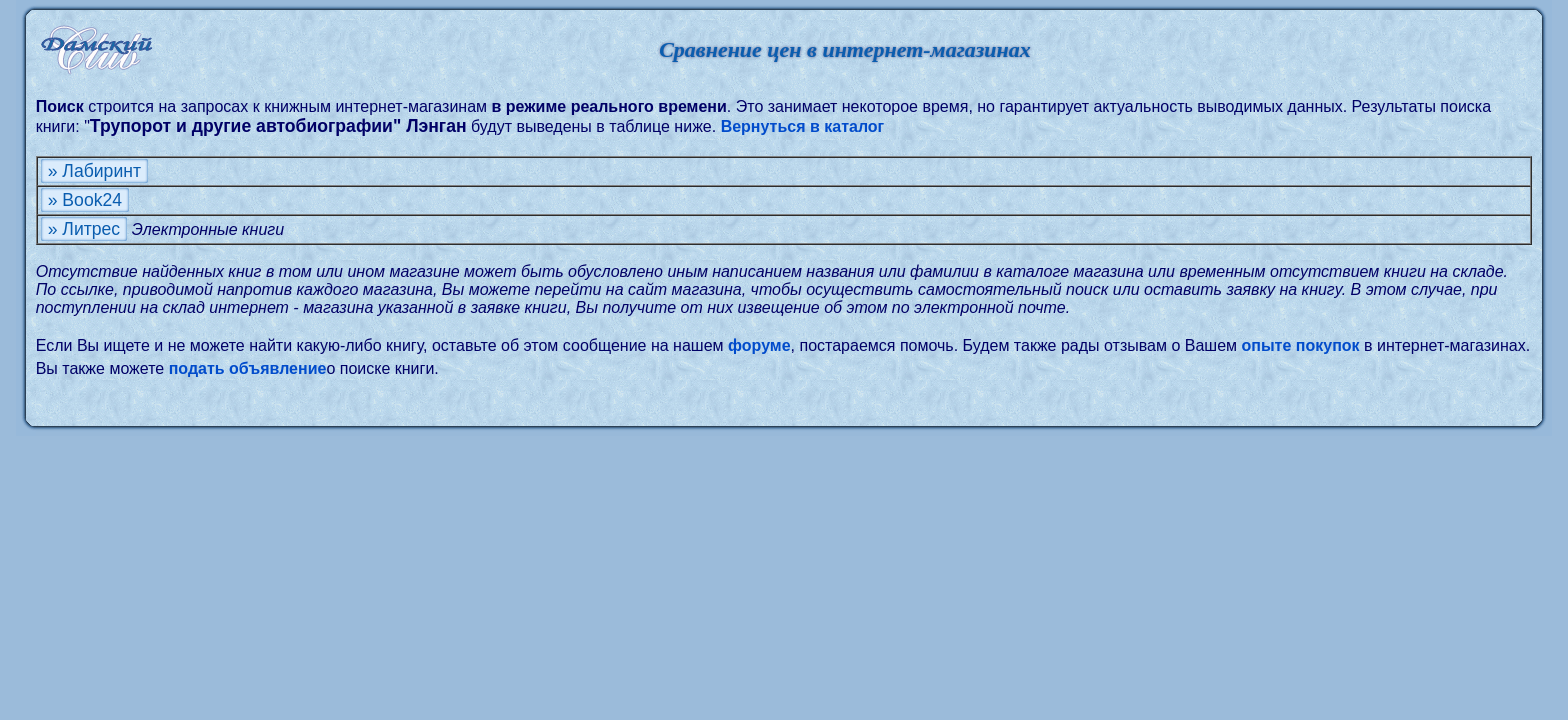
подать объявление (248, 368)
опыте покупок (1301, 345)
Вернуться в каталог (803, 126)
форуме (759, 345)
